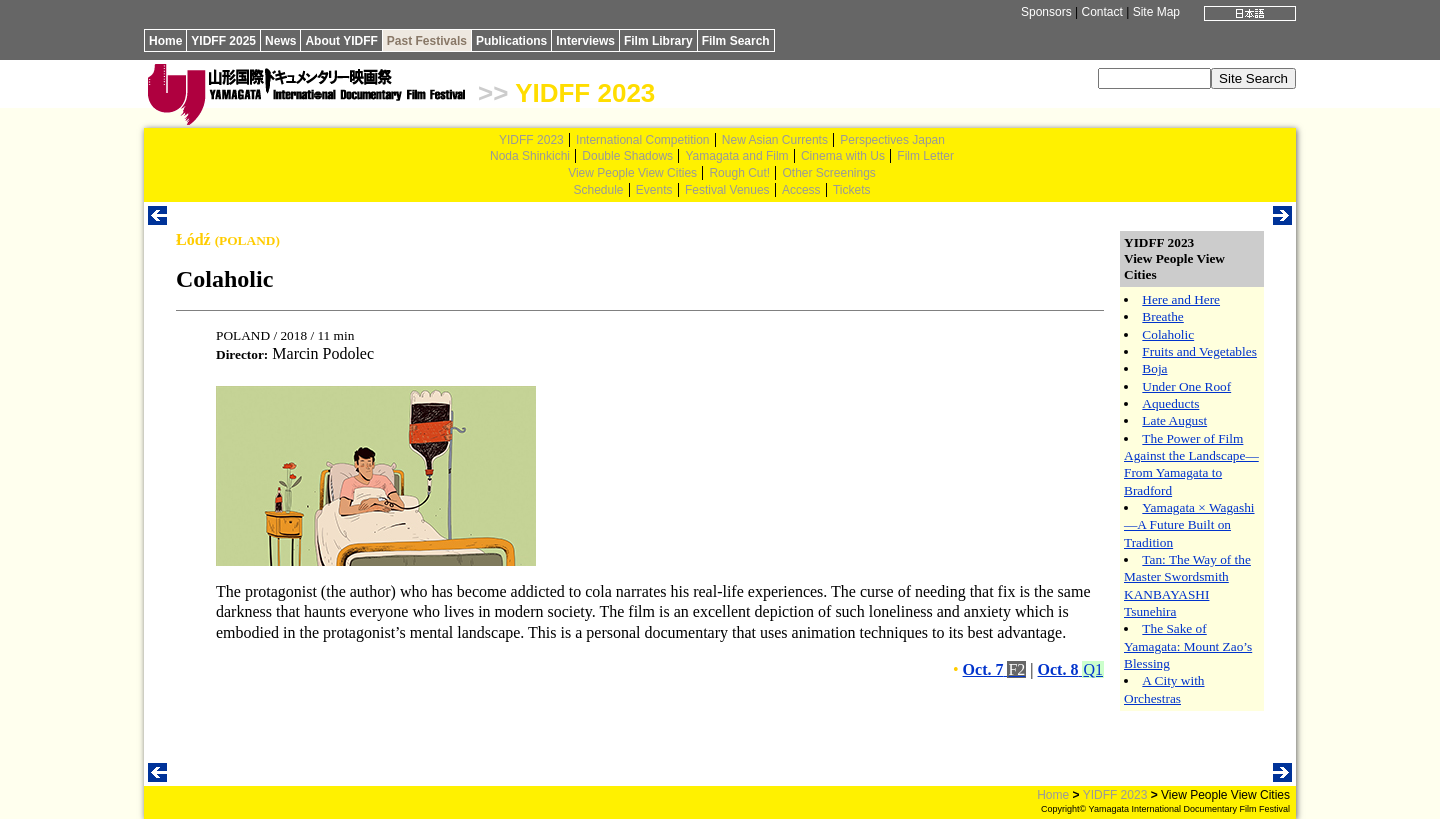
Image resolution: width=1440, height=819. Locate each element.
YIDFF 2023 (585, 93)
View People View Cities (632, 173)
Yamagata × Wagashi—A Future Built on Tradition (1189, 525)
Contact (1101, 12)
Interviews (585, 41)
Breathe (1162, 316)
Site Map (1156, 12)
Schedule (598, 190)
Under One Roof (1186, 386)
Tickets (852, 190)
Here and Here (1181, 299)
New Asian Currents (775, 140)
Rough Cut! (739, 173)
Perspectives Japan (892, 140)
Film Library (658, 41)
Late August (1174, 420)
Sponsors (1046, 12)
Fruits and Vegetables (1199, 351)
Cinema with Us (843, 156)
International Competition (642, 140)
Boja (1154, 368)
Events (654, 190)
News (280, 41)
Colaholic (1168, 334)
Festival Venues (727, 190)
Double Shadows (627, 156)
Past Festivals (427, 41)
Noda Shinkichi (530, 156)
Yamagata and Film (736, 156)
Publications (511, 41)
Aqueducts (1170, 403)
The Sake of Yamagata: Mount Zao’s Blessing (1188, 646)
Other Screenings (828, 173)
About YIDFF (341, 41)
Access (801, 190)
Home (165, 41)
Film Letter (925, 156)
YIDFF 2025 (223, 41)
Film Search (736, 41)
